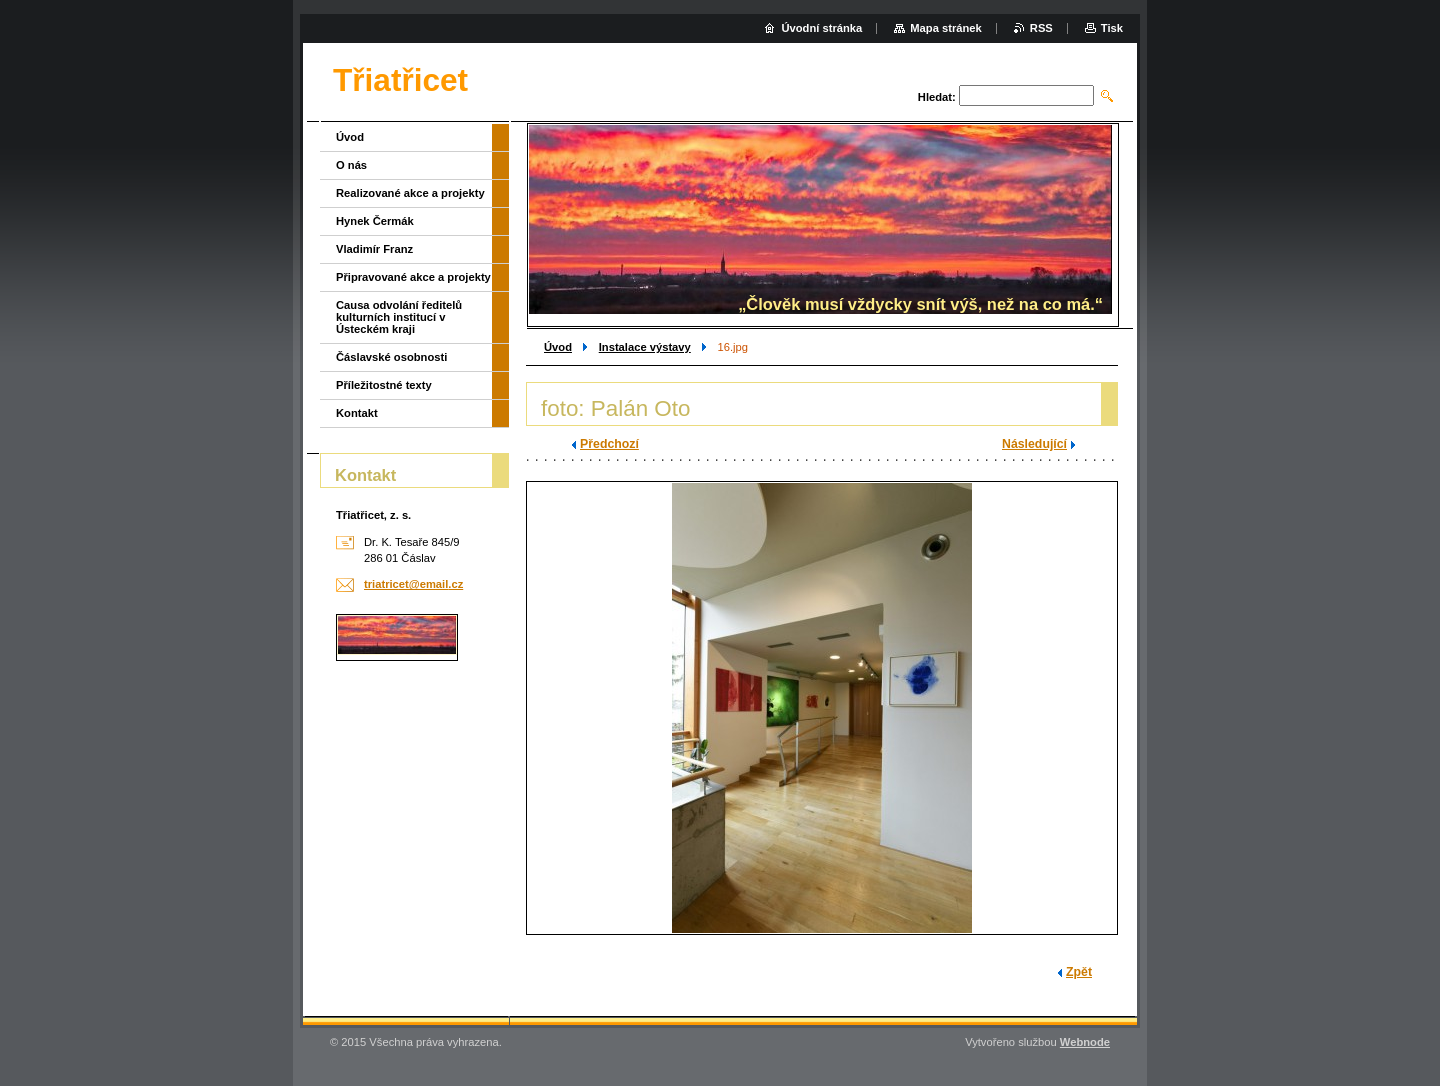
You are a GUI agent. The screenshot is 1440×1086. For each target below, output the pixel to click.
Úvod (558, 347)
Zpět (1079, 972)
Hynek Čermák (375, 221)
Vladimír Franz (374, 249)
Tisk (1112, 28)
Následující (1034, 444)
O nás (351, 165)
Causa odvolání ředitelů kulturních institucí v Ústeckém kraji (399, 317)
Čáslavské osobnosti (391, 357)
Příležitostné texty (384, 385)
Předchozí (609, 444)
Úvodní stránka (821, 28)
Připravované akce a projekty (413, 277)
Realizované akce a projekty (410, 193)
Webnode (1085, 1042)
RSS (1041, 28)
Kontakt (357, 413)
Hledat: (937, 97)
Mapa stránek (946, 28)
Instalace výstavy (645, 347)
